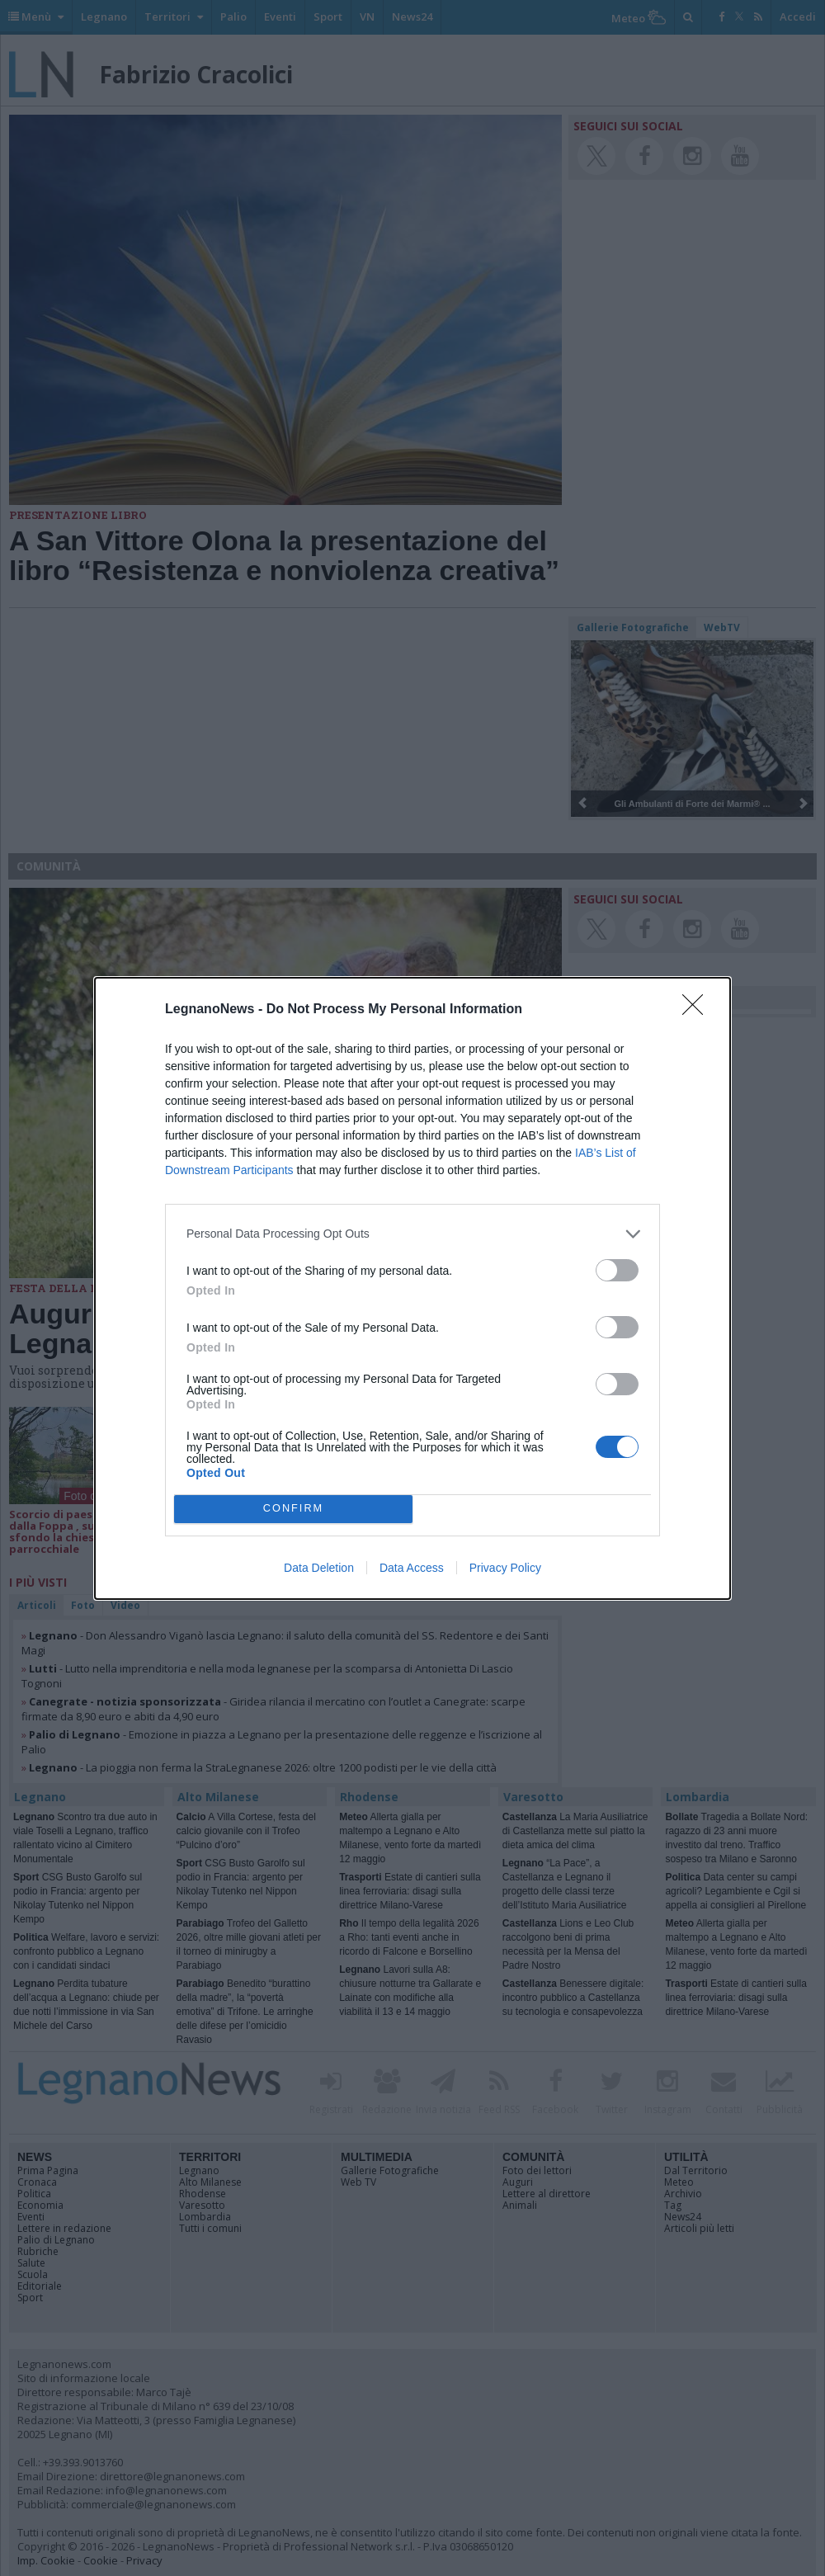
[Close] (698, 1010)
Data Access (412, 1567)
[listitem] (412, 1234)
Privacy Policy (505, 1567)
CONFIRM (293, 1509)
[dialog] (412, 1288)
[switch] (617, 1270)
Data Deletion (319, 1567)
